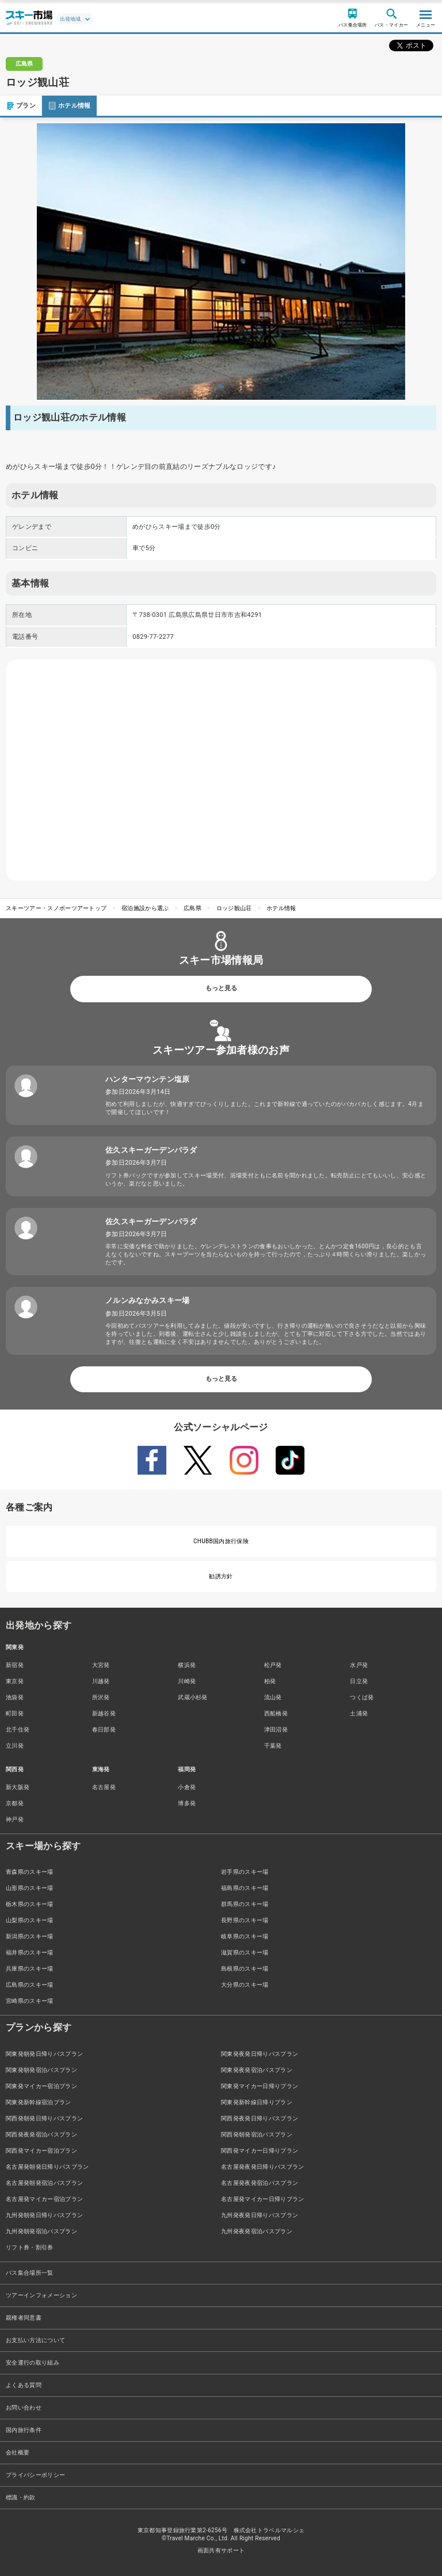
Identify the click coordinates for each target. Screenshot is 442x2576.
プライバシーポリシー (35, 2475)
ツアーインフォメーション (41, 2295)
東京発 (15, 1681)
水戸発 (359, 1665)
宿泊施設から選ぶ (145, 908)
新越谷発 (104, 1713)
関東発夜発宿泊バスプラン (256, 2070)
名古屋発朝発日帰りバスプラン (47, 2167)
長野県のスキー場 (245, 1920)
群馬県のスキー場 (245, 1904)
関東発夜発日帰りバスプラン (259, 2054)
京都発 (15, 1803)
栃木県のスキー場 (30, 1904)
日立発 (359, 1681)
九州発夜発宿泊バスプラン (256, 2231)
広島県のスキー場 (30, 1985)
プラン (21, 105)
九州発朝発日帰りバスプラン (44, 2215)
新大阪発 (17, 1787)
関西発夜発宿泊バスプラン (41, 2134)
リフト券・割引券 (30, 2247)
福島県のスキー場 (245, 1888)
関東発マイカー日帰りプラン (259, 2086)
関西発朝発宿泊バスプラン (256, 2134)
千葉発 (273, 1745)
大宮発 (101, 1665)
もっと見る (221, 988)
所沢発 (101, 1697)
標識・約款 (21, 2497)
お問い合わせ (23, 2407)
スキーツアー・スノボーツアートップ (56, 908)
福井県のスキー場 (30, 1952)
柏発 (270, 1681)
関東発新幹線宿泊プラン (38, 2102)
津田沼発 (276, 1729)
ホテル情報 (69, 105)
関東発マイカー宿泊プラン (41, 2086)
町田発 (15, 1713)
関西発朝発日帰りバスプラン (44, 2118)
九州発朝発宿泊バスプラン (41, 2231)
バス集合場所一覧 (30, 2273)
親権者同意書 (23, 2317)
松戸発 (273, 1665)
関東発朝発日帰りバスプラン (44, 2054)
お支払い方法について (35, 2340)
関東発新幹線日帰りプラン (256, 2102)
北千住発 (17, 1729)
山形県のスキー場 (30, 1888)
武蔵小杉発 (193, 1697)
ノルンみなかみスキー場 (147, 1300)
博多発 (187, 1803)
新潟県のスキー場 (30, 1936)
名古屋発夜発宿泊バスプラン (259, 2183)
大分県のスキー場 (245, 1985)
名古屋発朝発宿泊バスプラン (44, 2183)
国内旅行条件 (23, 2430)
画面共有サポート (221, 2550)
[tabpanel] (221, 261)
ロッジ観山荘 (234, 908)
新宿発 (15, 1665)
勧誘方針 (221, 1576)
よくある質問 (23, 2385)
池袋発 (15, 1697)
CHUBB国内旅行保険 (221, 1541)
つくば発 (362, 1697)
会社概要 (17, 2452)
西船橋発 (276, 1713)
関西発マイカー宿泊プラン (41, 2150)
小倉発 (187, 1787)
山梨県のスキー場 (30, 1920)
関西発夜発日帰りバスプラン (259, 2118)
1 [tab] (221, 386)
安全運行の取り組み (32, 2362)
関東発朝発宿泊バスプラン (41, 2070)
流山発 (273, 1697)
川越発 (101, 1681)
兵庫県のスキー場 (30, 1968)
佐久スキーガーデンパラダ (151, 1150)
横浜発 (187, 1665)
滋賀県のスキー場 (245, 1952)
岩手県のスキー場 (245, 1872)
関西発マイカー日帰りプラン (259, 2150)
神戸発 (15, 1819)
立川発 (15, 1745)
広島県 (192, 908)
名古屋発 (104, 1787)
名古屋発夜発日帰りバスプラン (262, 2167)
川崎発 (187, 1681)
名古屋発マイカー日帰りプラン (262, 2199)
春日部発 (104, 1729)
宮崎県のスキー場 (30, 2001)
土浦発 (359, 1713)
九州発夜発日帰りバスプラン (259, 2215)
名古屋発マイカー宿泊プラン (44, 2199)
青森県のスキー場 (30, 1872)
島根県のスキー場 (245, 1968)
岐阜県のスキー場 (245, 1936)
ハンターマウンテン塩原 (147, 1079)
